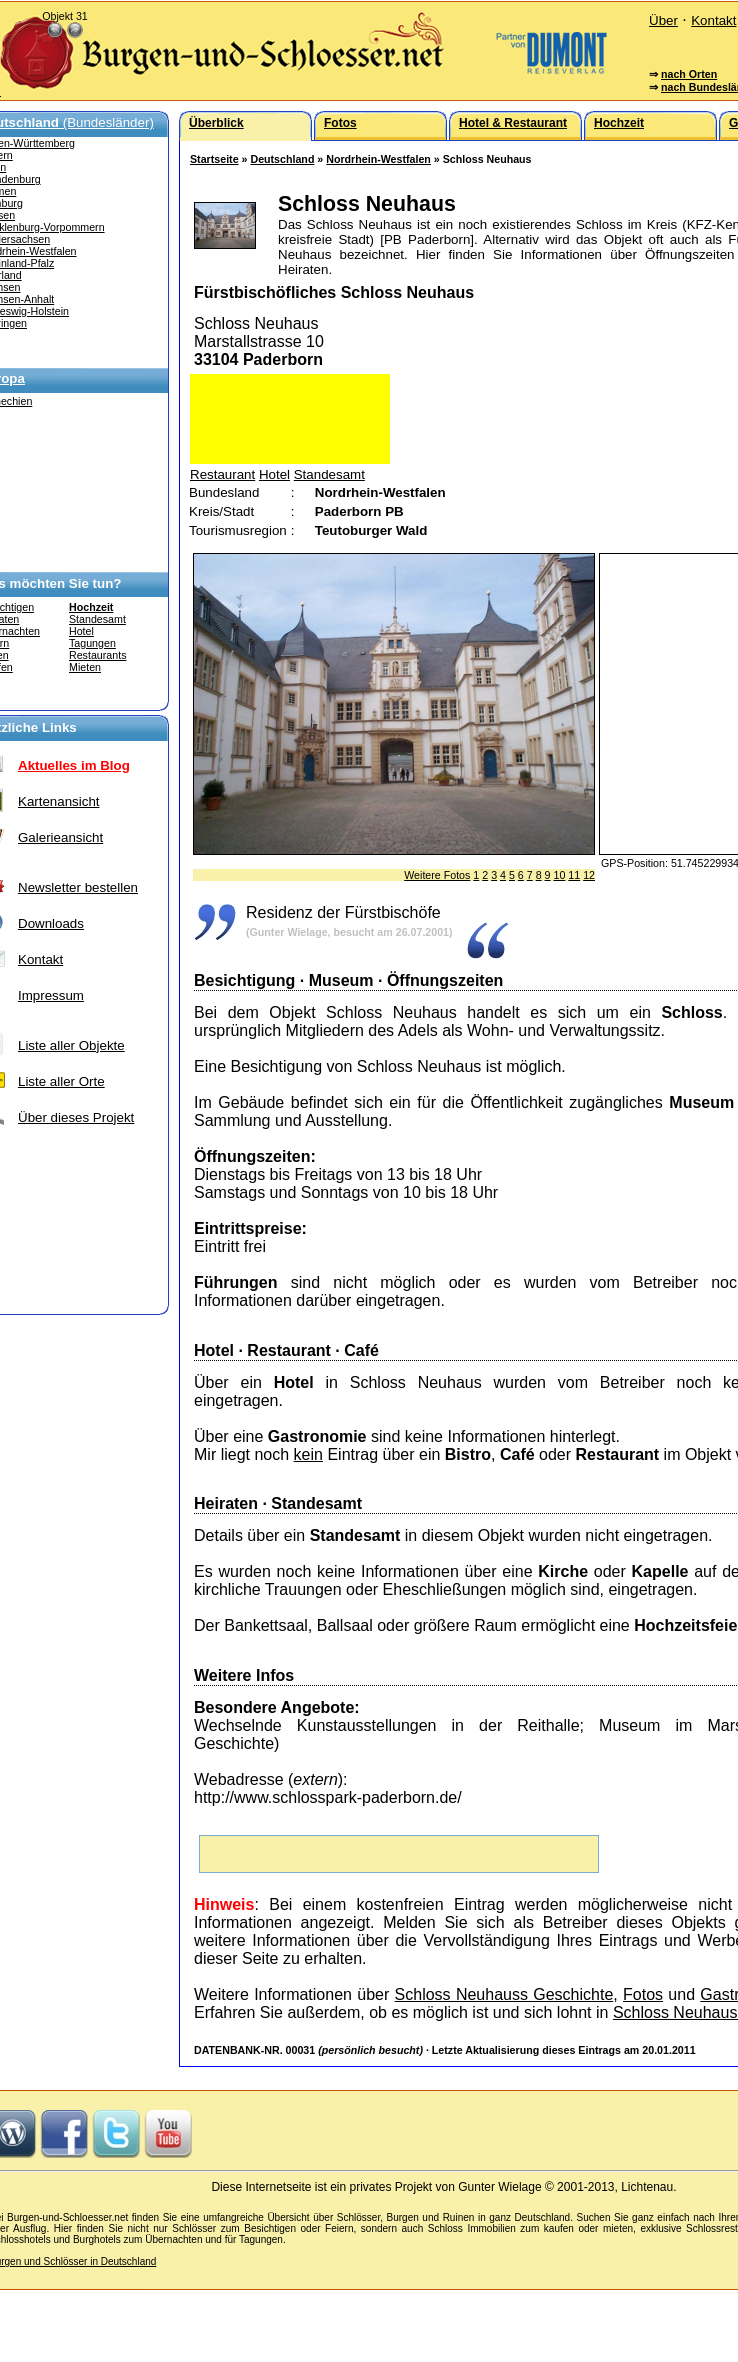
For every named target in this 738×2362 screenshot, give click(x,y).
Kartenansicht (59, 801)
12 (589, 875)
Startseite (214, 159)
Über (663, 20)
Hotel (81, 631)
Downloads (51, 923)
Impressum (51, 995)
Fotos (643, 1994)
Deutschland (282, 159)
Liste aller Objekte (71, 1045)
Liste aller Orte (61, 1081)
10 (559, 875)
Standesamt (97, 619)
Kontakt (713, 20)
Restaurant (222, 474)
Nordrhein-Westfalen (378, 159)
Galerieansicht (60, 837)
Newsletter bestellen (78, 887)
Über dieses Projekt (76, 1117)
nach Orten (689, 74)
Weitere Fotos (437, 875)
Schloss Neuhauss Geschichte (504, 1994)
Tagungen (92, 643)
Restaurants (97, 655)
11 (574, 875)
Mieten (85, 667)
